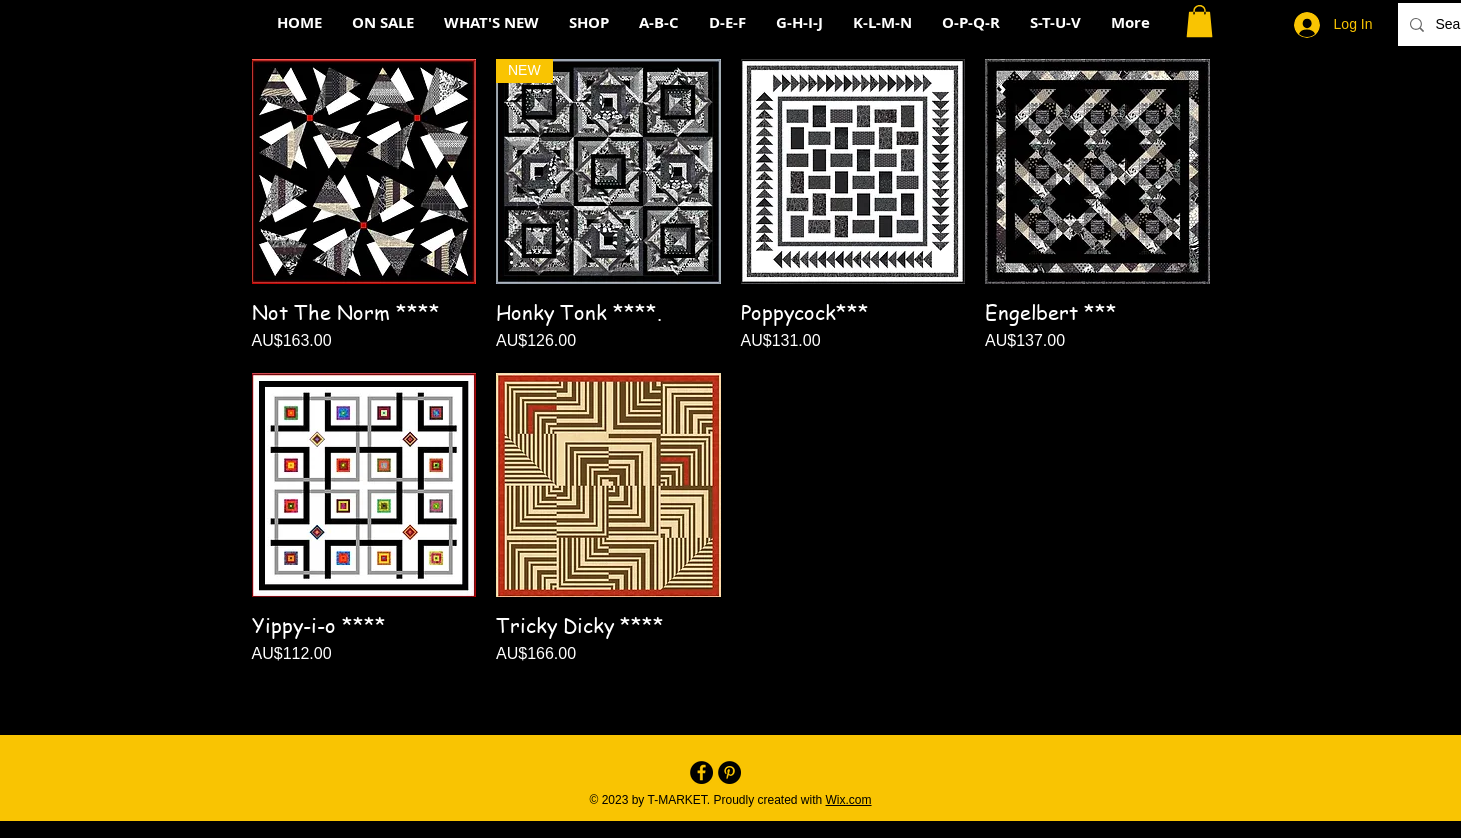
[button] (1199, 21)
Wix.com (849, 800)
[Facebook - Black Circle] (701, 772)
